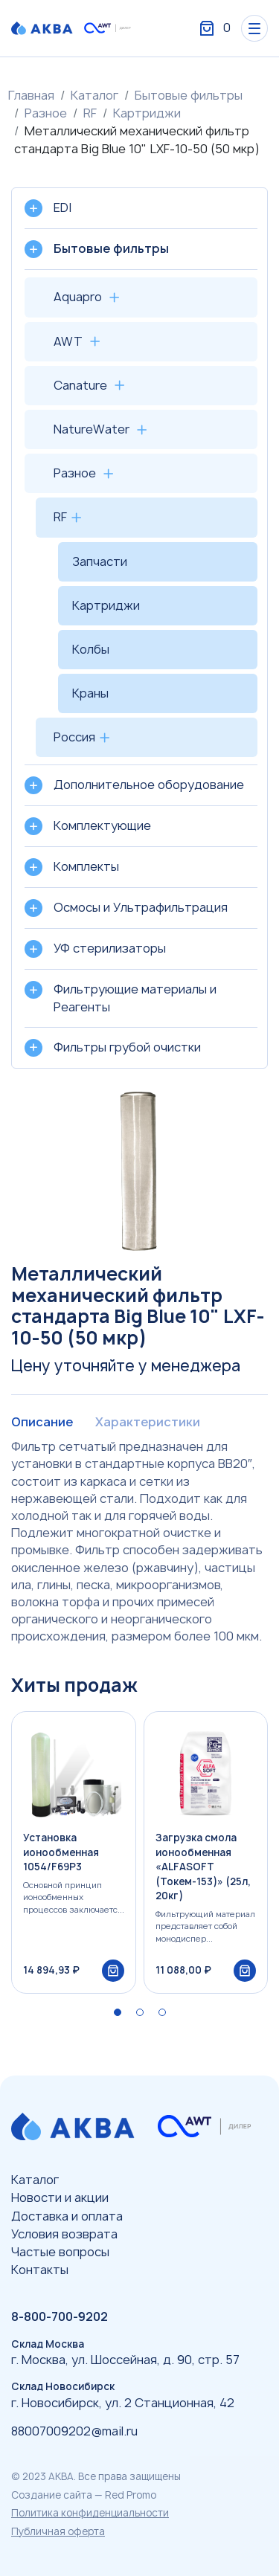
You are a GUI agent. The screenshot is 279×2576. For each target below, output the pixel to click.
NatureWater (91, 429)
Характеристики (147, 1422)
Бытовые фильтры (189, 95)
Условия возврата (64, 2234)
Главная (31, 95)
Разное (46, 113)
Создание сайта (51, 2495)
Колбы (90, 649)
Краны (90, 693)
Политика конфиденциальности (90, 2512)
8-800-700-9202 (59, 2316)
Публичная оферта (58, 2531)
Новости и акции (60, 2197)
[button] (117, 2012)
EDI (62, 207)
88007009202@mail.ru (74, 2431)
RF (90, 113)
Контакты (39, 2269)
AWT (68, 341)
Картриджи (147, 113)
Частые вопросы (60, 2252)
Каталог (94, 95)
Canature (80, 385)
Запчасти (99, 561)
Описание (42, 1422)
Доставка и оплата (67, 2216)
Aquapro (78, 297)
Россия (74, 737)
